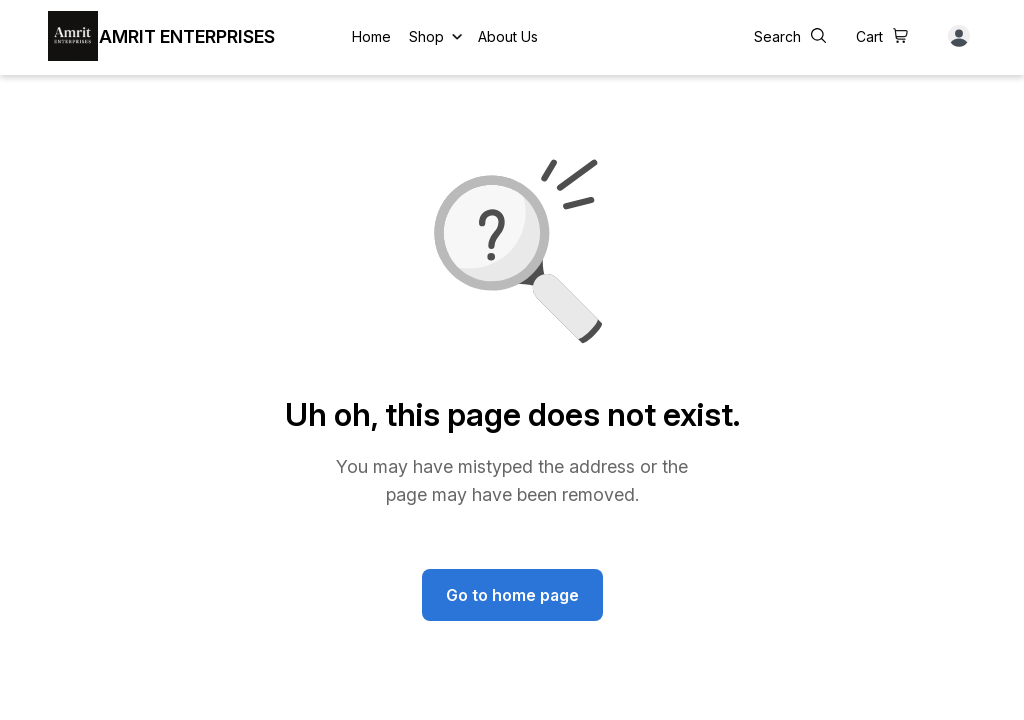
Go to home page (512, 595)
